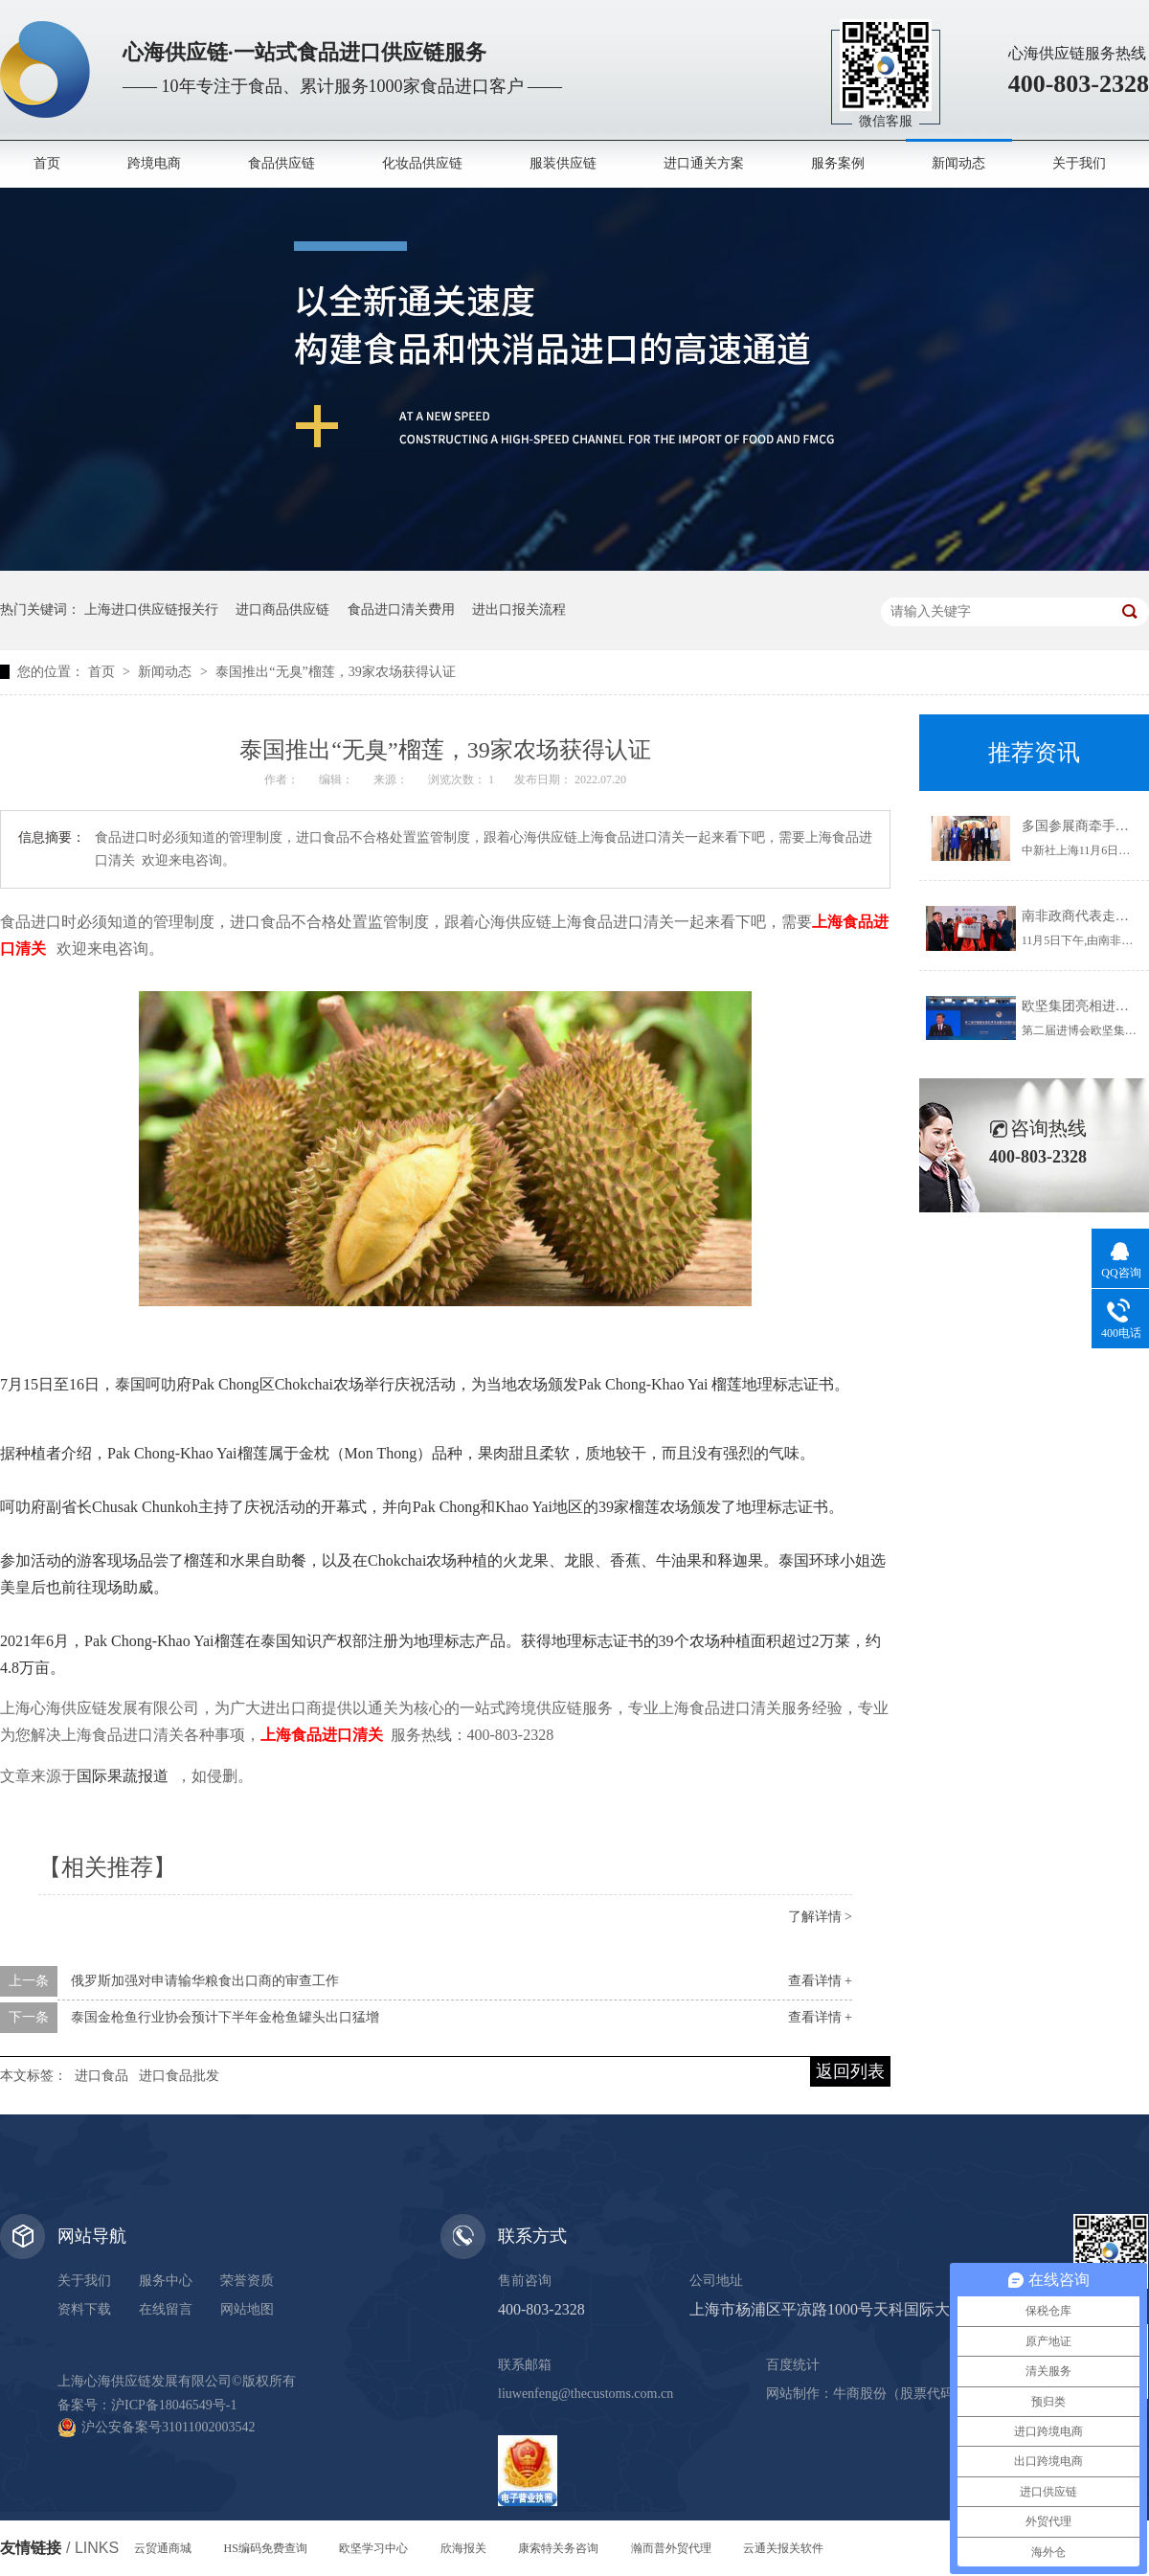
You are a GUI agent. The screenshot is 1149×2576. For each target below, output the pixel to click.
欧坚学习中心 (373, 2548)
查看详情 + (820, 1981)
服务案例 (838, 163)
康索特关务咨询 (558, 2548)
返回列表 (850, 2071)
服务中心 (165, 2280)
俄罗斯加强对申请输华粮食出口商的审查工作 (205, 1981)
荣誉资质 (247, 2280)
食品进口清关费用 (401, 609)
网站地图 (247, 2309)
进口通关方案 (704, 163)
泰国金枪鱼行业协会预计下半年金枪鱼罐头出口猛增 (225, 2017)
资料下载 (84, 2309)
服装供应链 (563, 163)
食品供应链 (281, 163)
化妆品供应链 (422, 163)
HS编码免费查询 (265, 2548)
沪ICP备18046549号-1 (174, 2405)
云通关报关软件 (783, 2548)
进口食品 (101, 2075)
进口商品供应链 (282, 609)
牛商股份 (860, 2393)
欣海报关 (463, 2548)
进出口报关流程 (519, 609)
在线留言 (165, 2309)
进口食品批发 (179, 2075)
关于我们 (1079, 163)
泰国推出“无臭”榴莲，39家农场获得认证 (335, 672)
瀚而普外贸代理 (671, 2548)
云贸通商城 (163, 2548)
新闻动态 (958, 163)
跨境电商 (154, 163)
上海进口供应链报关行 (151, 609)
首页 (47, 163)
